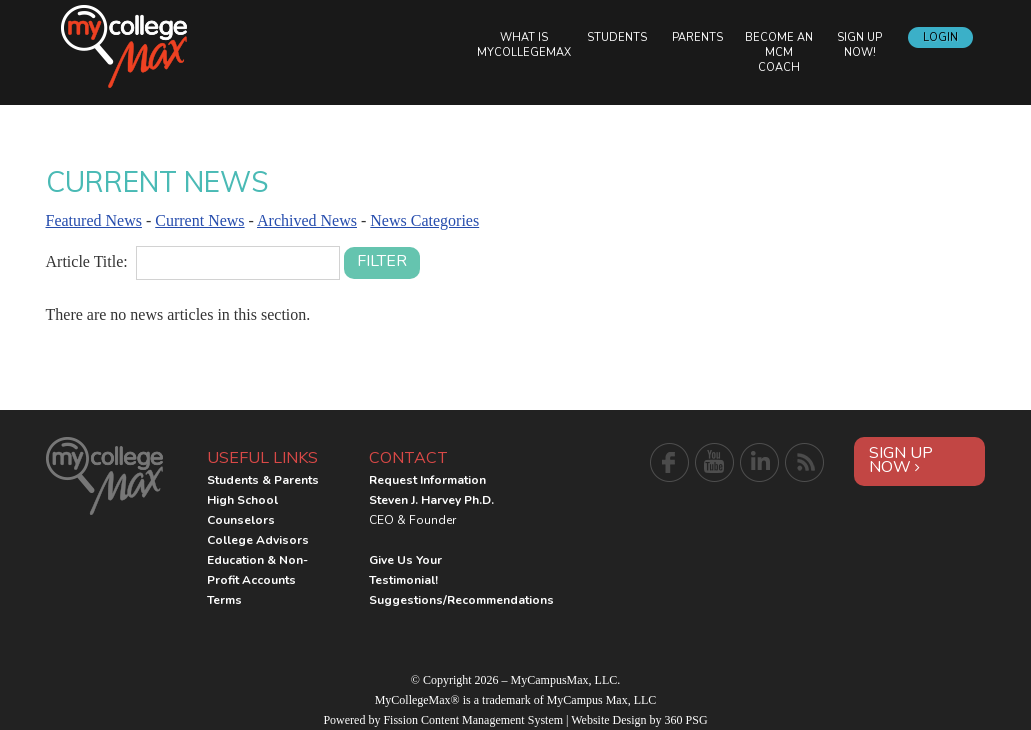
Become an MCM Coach (779, 52)
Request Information (427, 480)
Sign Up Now (901, 460)
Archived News (307, 220)
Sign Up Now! (859, 45)
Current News (199, 220)
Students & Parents (263, 480)
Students (617, 37)
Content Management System (492, 720)
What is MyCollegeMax (524, 45)
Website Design (608, 720)
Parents (697, 37)
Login (940, 37)
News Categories (424, 220)
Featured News (94, 220)
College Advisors (258, 540)
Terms (224, 600)
